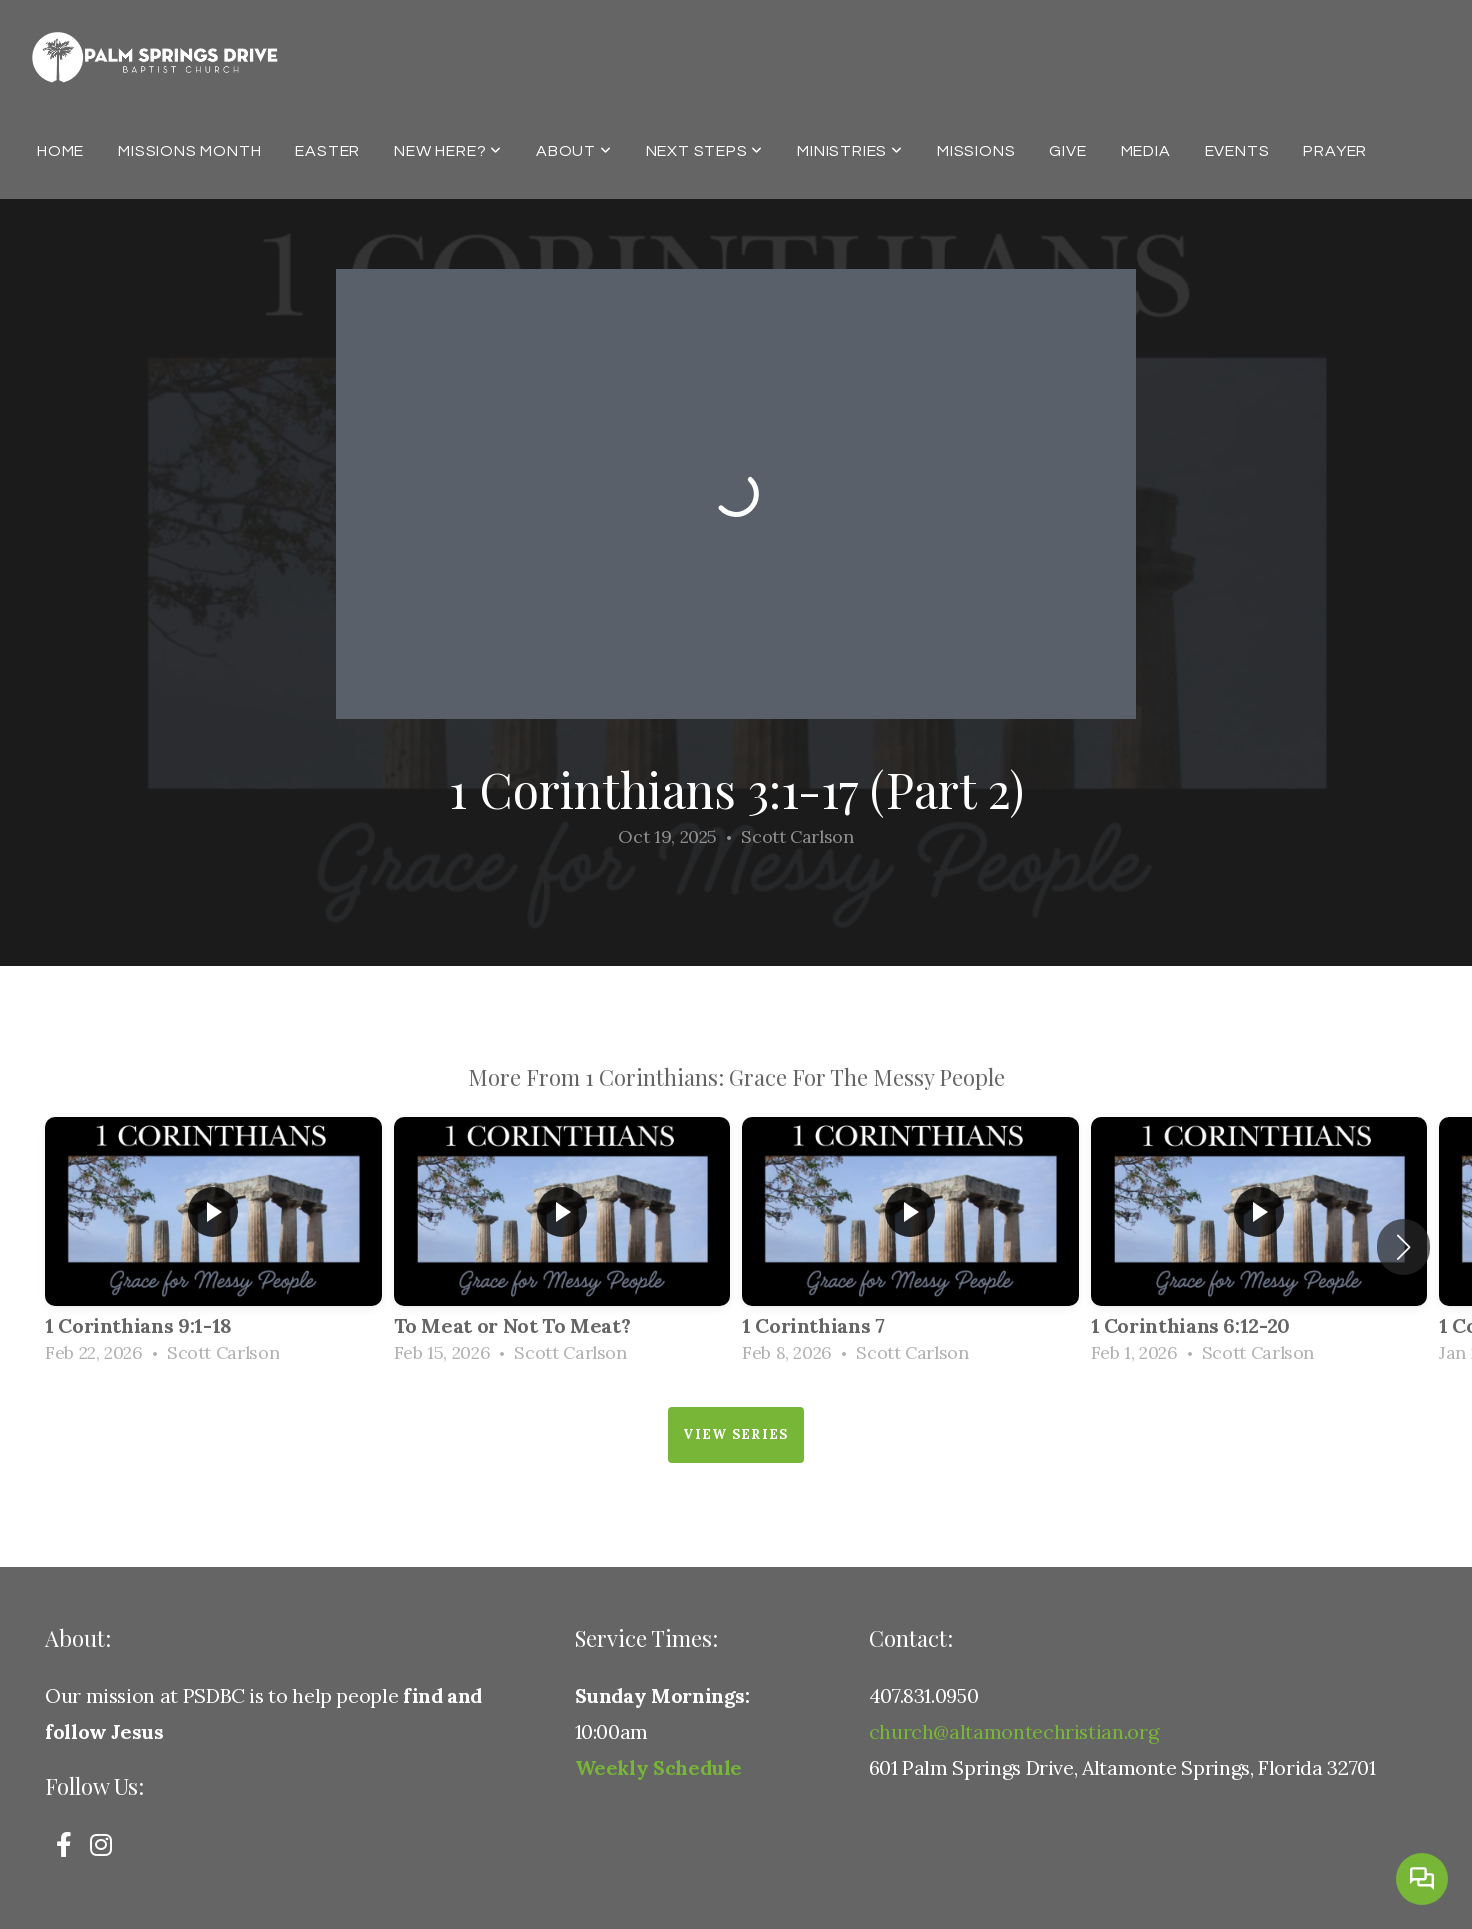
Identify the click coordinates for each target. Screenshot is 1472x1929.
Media (1146, 151)
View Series (735, 1434)
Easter (327, 151)
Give (1067, 151)
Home (60, 151)
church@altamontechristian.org (1014, 1731)
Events (1237, 151)
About (574, 151)
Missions (976, 151)
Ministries (850, 151)
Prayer (1335, 151)
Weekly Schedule (659, 1767)
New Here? (448, 151)
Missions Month (189, 151)
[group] (213, 1247)
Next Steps (705, 151)
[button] (1403, 1247)
